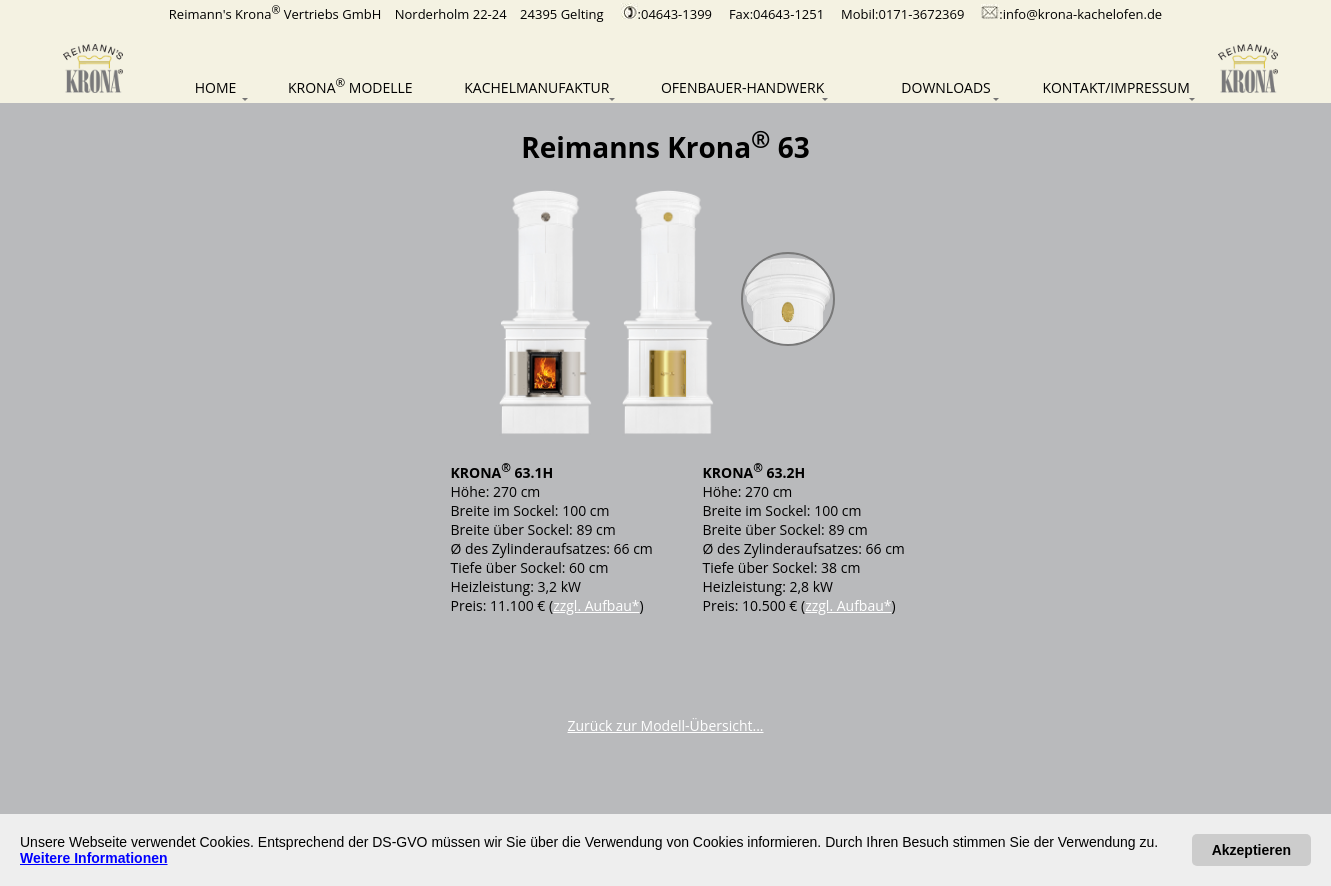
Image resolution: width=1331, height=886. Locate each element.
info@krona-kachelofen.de (1082, 14)
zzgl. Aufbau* (596, 605)
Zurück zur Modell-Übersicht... (666, 725)
